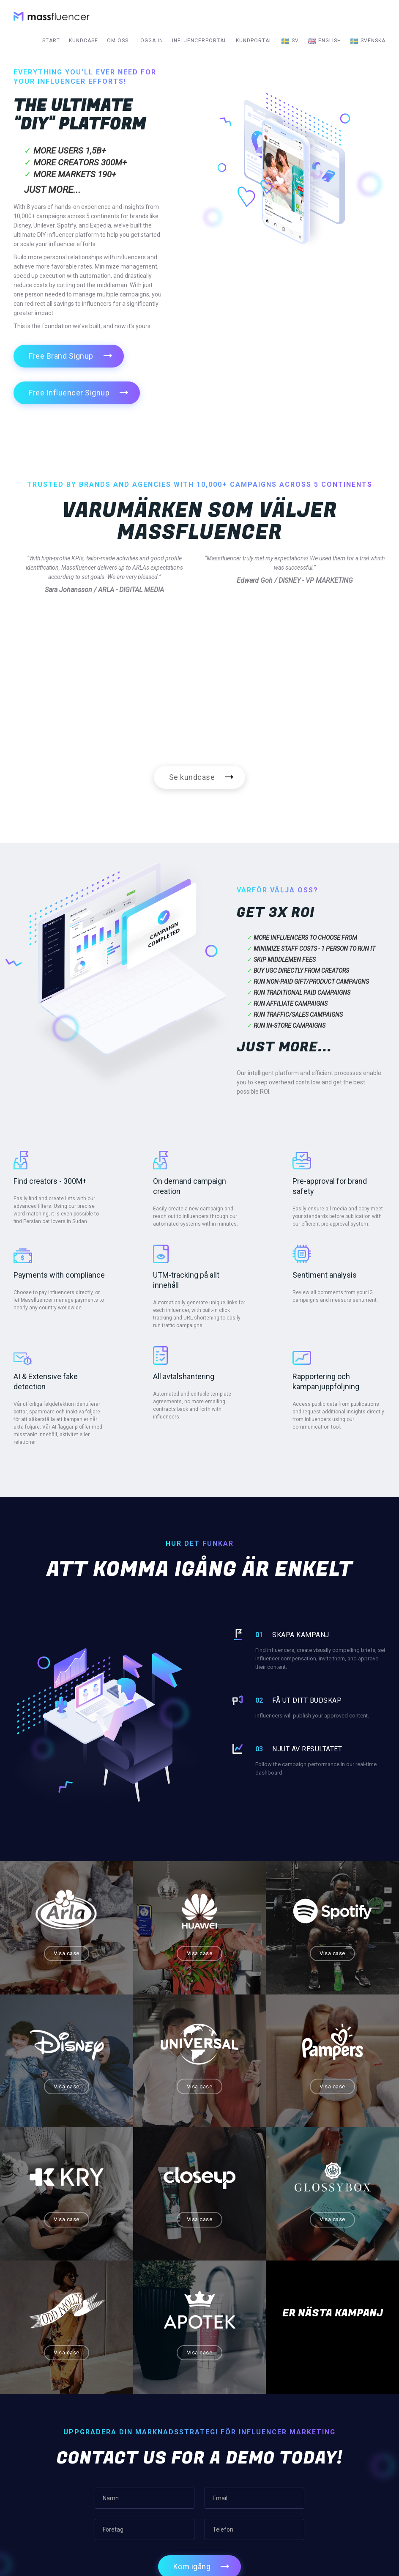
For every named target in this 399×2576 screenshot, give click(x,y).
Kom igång (192, 2333)
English (324, 41)
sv (290, 41)
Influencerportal (199, 41)
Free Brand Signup (61, 355)
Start (51, 41)
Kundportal (254, 41)
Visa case (50, 1936)
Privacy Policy (232, 2497)
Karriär (223, 2460)
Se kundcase (192, 777)
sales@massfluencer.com (334, 2462)
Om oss (117, 41)
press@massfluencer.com (335, 2472)
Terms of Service (237, 2479)
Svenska (367, 41)
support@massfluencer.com (338, 2482)
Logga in (150, 41)
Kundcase (83, 41)
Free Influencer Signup (69, 392)
